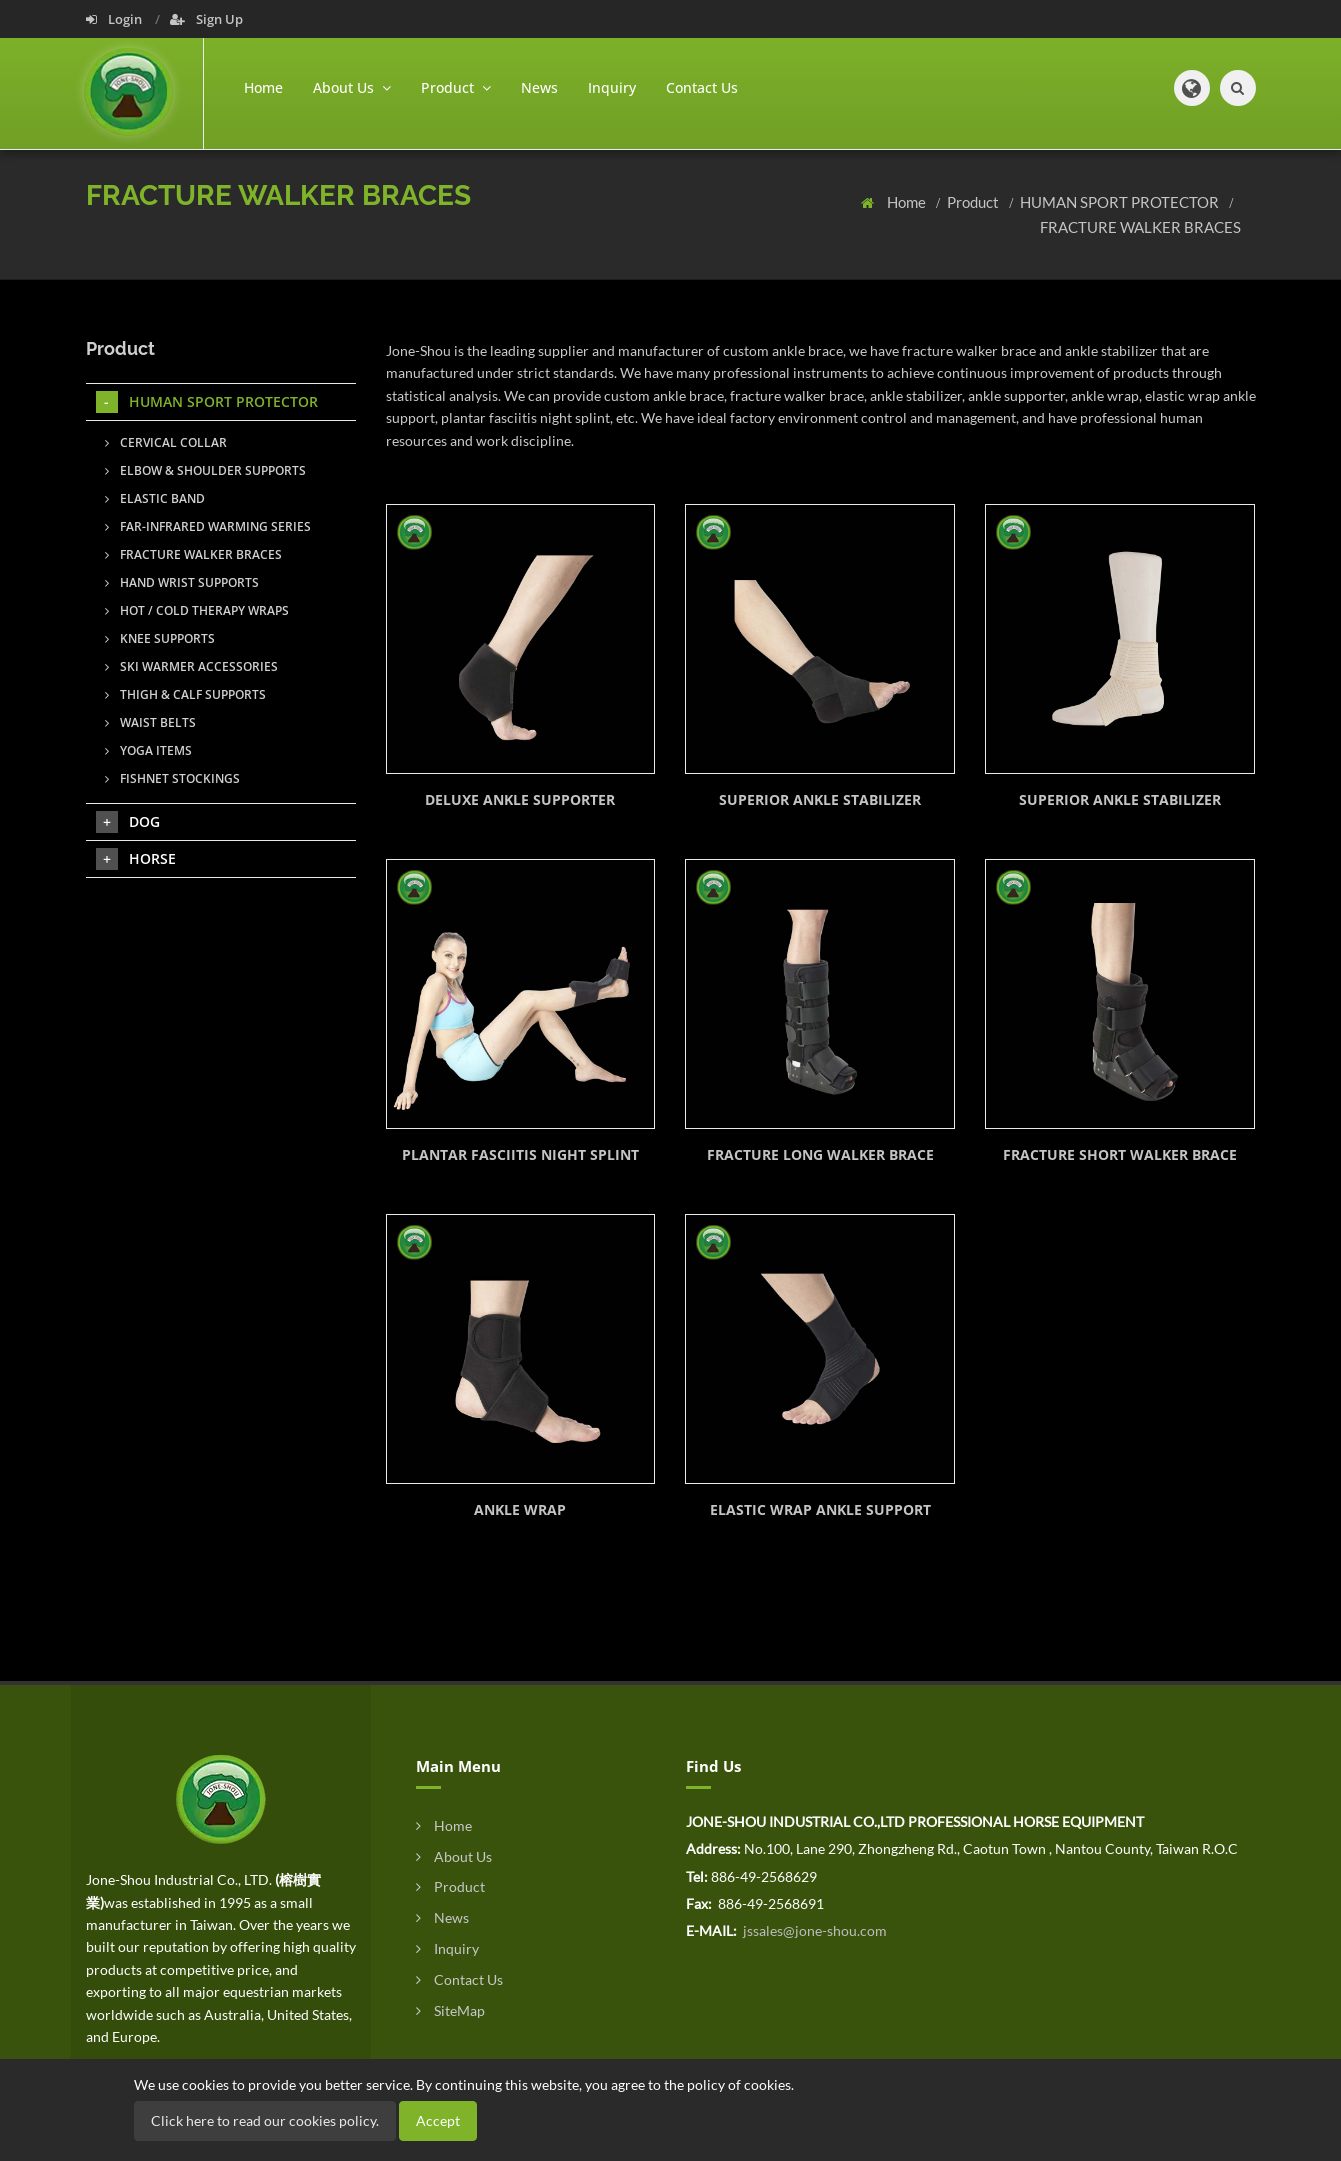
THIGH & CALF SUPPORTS (185, 694)
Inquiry (612, 87)
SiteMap (450, 2010)
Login (115, 19)
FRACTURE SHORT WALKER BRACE (1120, 1154)
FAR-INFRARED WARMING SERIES (208, 526)
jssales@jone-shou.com (813, 1930)
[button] (1192, 88)
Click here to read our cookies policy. (265, 2120)
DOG (128, 822)
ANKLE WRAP (520, 1509)
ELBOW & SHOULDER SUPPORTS (205, 470)
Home (263, 87)
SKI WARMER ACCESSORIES (191, 666)
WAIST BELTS (150, 722)
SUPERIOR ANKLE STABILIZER (820, 799)
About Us (454, 1856)
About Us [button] (352, 87)
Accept (438, 2120)
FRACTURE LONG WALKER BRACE (820, 1154)
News (539, 87)
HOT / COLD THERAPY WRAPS (197, 610)
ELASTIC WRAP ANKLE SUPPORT (820, 1509)
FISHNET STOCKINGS (172, 778)
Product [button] (456, 87)
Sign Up (206, 19)
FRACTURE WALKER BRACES (1140, 227)
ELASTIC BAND (155, 498)
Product (974, 202)
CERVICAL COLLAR (166, 442)
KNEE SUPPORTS (160, 638)
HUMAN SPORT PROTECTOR (1121, 202)
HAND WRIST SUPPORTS (182, 582)
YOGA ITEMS (148, 750)
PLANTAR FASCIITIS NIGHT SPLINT (520, 1154)
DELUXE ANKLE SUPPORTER (520, 799)
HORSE (136, 859)
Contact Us (702, 87)
